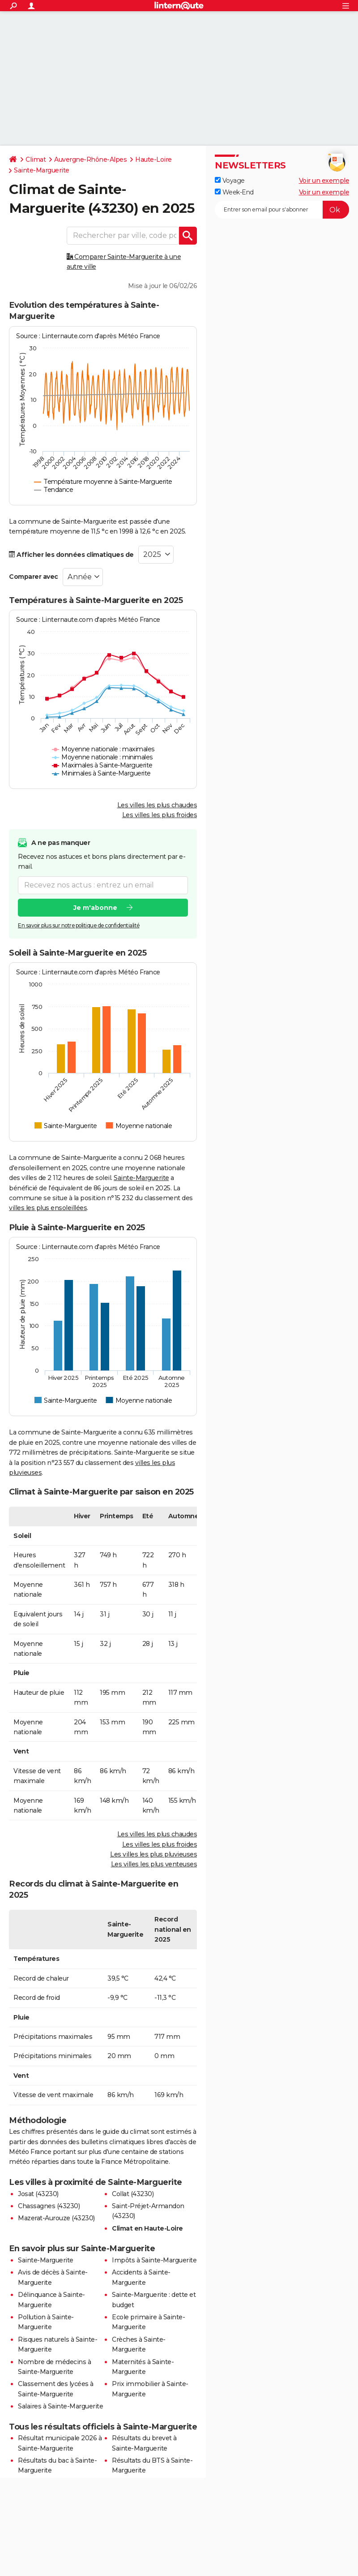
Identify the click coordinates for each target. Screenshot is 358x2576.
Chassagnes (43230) (49, 2206)
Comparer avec (33, 577)
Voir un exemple (324, 181)
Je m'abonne (95, 908)
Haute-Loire (153, 159)
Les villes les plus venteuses (154, 1864)
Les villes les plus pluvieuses (153, 1854)
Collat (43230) (132, 2194)
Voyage (230, 181)
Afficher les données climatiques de (71, 555)
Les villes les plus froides (159, 815)
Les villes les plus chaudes (157, 805)
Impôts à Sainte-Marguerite (154, 2260)
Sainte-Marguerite (41, 170)
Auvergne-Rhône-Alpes (90, 159)
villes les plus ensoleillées (48, 1208)
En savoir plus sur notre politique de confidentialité (79, 925)
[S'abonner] (282, 210)
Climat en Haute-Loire (147, 2228)
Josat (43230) (38, 2194)
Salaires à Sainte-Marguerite (60, 2406)
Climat (36, 159)
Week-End (234, 192)
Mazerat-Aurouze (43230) (56, 2218)
